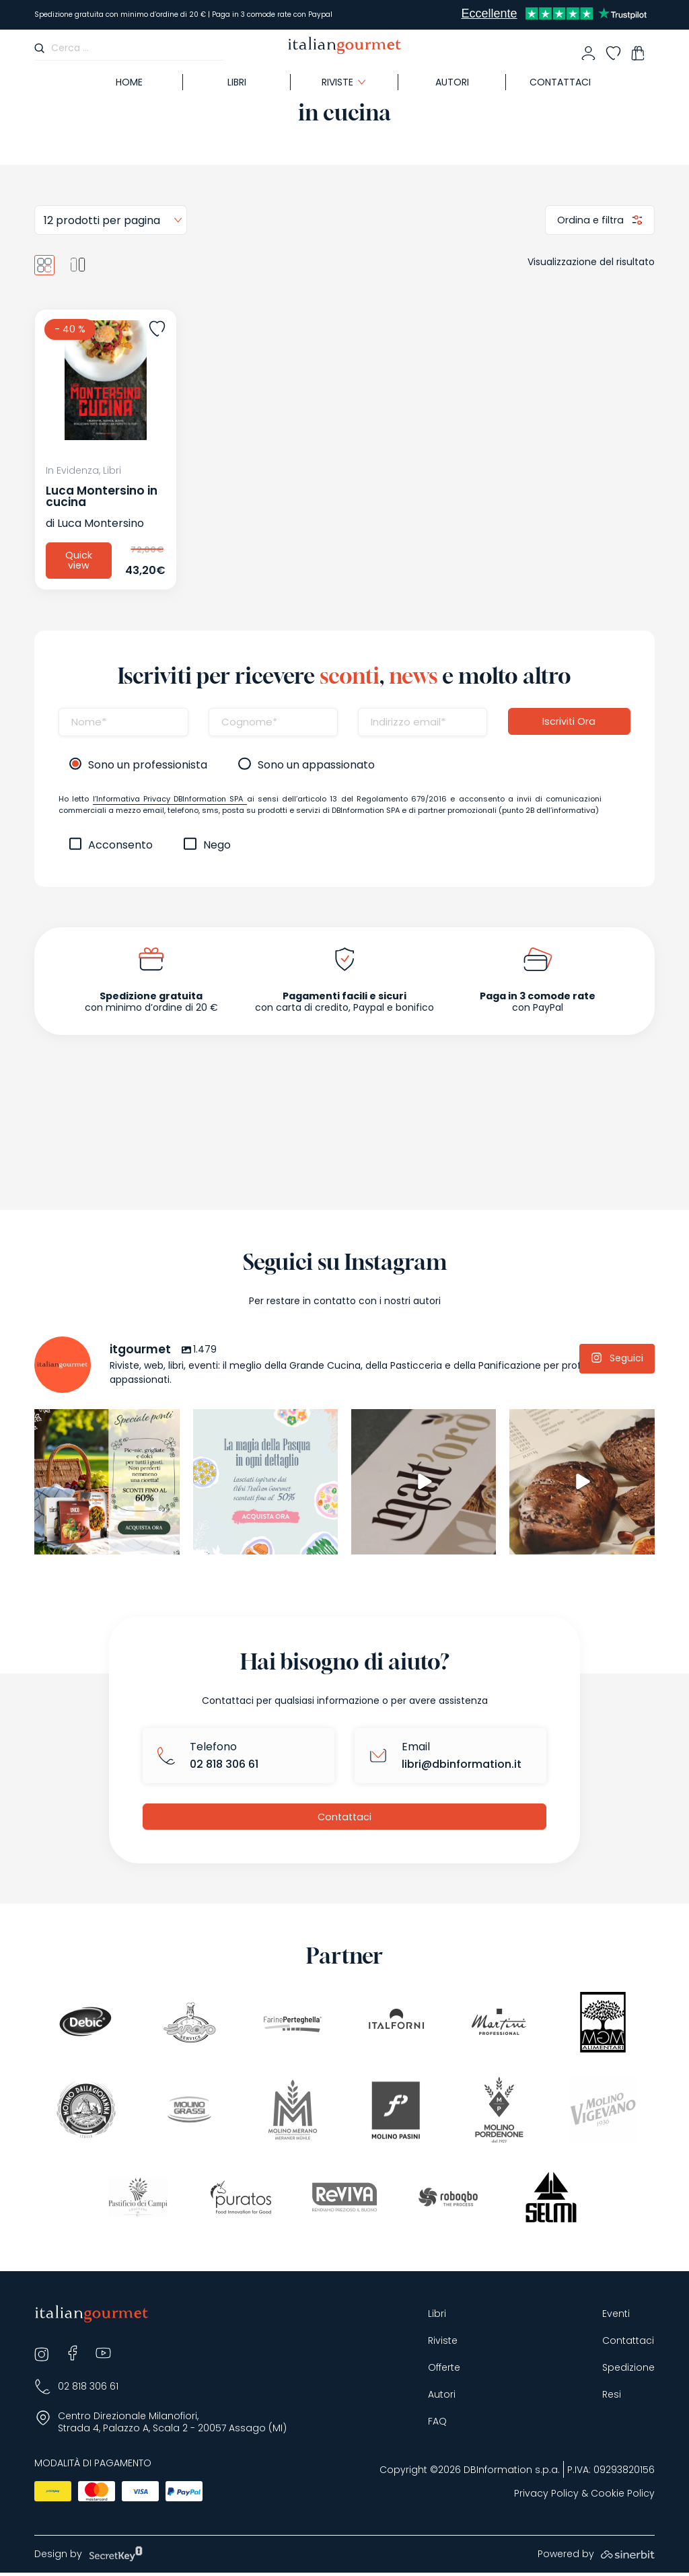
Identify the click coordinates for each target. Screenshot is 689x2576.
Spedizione (628, 2370)
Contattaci (560, 82)
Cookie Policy (623, 2497)
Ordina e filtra (589, 219)
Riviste (337, 82)
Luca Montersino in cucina (101, 496)
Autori (452, 82)
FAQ (437, 2424)
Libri (236, 82)
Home (129, 82)
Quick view (78, 561)
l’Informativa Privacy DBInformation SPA (170, 800)
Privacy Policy (546, 2497)
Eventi (616, 2317)
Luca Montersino (100, 523)
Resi (611, 2397)
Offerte (444, 2370)
